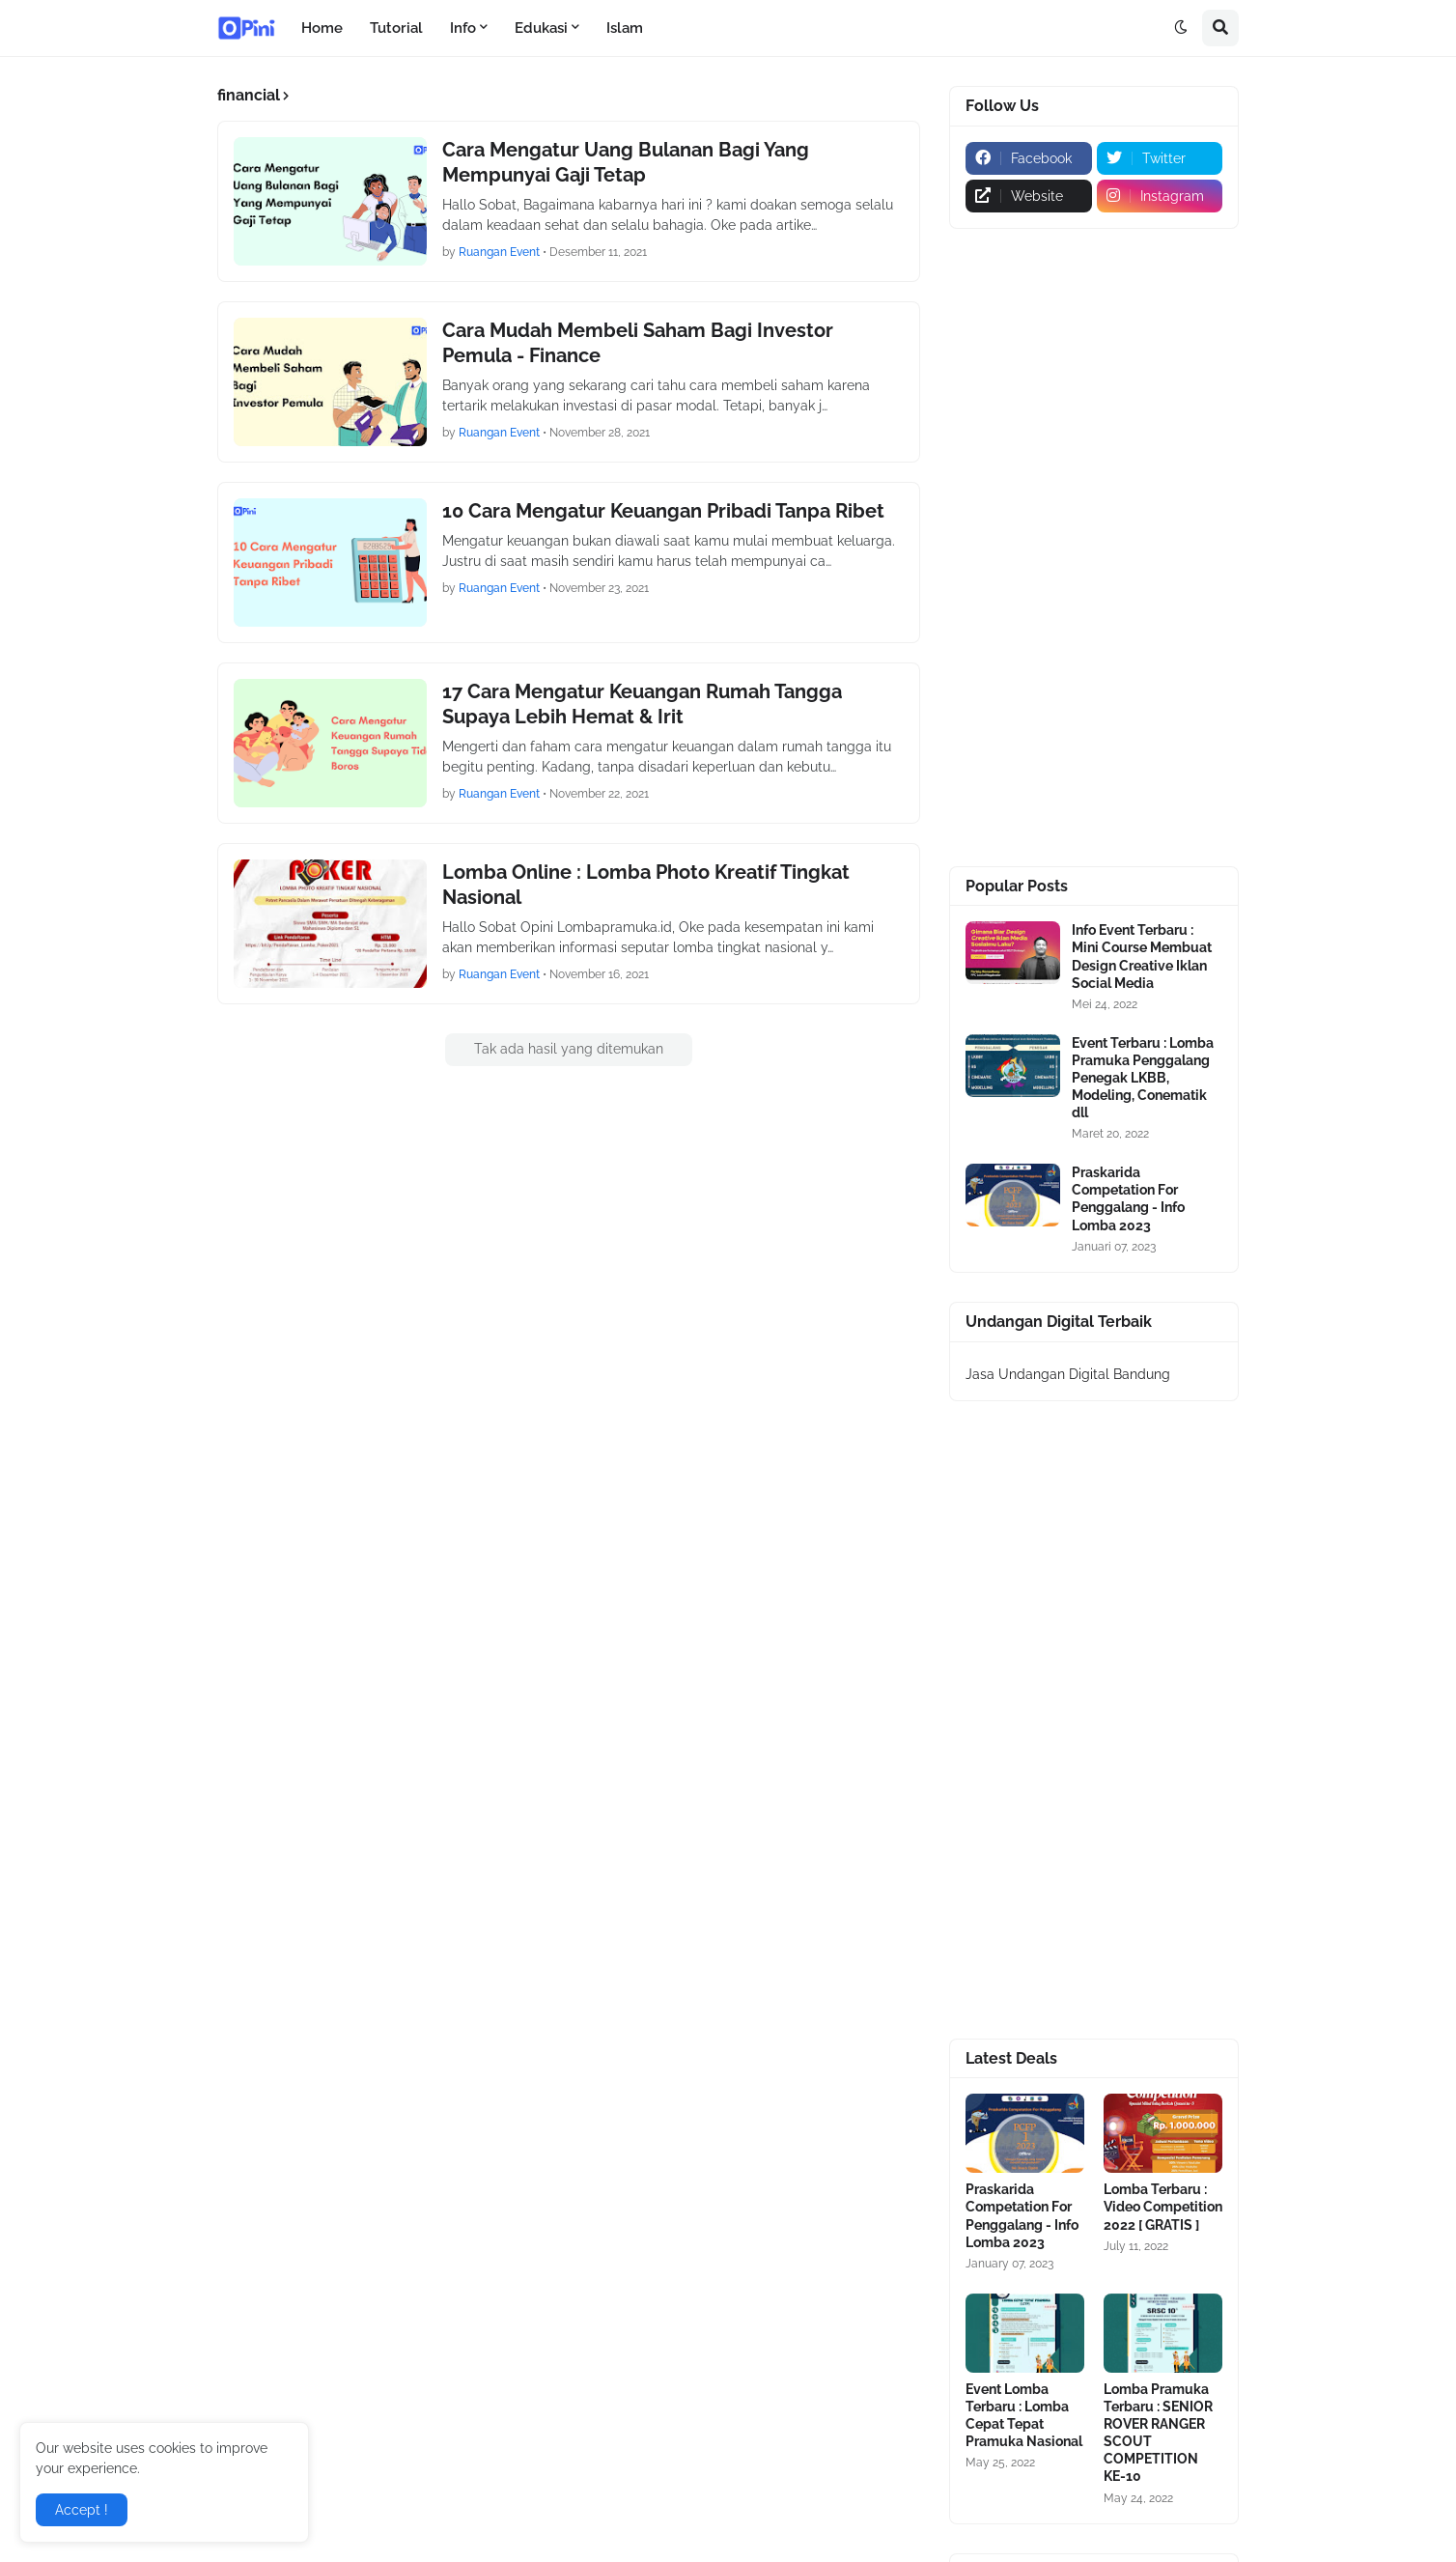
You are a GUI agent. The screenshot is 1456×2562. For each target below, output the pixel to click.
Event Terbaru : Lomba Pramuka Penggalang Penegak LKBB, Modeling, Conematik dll (1143, 1078)
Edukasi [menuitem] (541, 28)
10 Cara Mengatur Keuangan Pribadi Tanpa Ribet (663, 510)
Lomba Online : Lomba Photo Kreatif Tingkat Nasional (646, 884)
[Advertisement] (1094, 547)
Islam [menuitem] (624, 28)
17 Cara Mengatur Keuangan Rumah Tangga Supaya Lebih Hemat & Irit (642, 704)
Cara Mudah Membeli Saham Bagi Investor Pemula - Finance (637, 343)
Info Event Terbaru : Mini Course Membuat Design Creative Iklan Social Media (1142, 956)
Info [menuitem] (463, 28)
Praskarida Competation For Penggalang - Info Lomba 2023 (1128, 1199)
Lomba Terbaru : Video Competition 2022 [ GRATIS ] (1163, 2207)
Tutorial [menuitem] (396, 28)
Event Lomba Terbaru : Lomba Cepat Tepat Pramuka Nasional (1024, 2415)
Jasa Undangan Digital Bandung (1068, 1374)
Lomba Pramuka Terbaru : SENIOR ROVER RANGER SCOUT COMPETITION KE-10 (1158, 2433)
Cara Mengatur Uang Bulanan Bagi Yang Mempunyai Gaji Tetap (625, 162)
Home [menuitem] (322, 28)
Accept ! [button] (81, 2510)
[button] (1181, 28)
